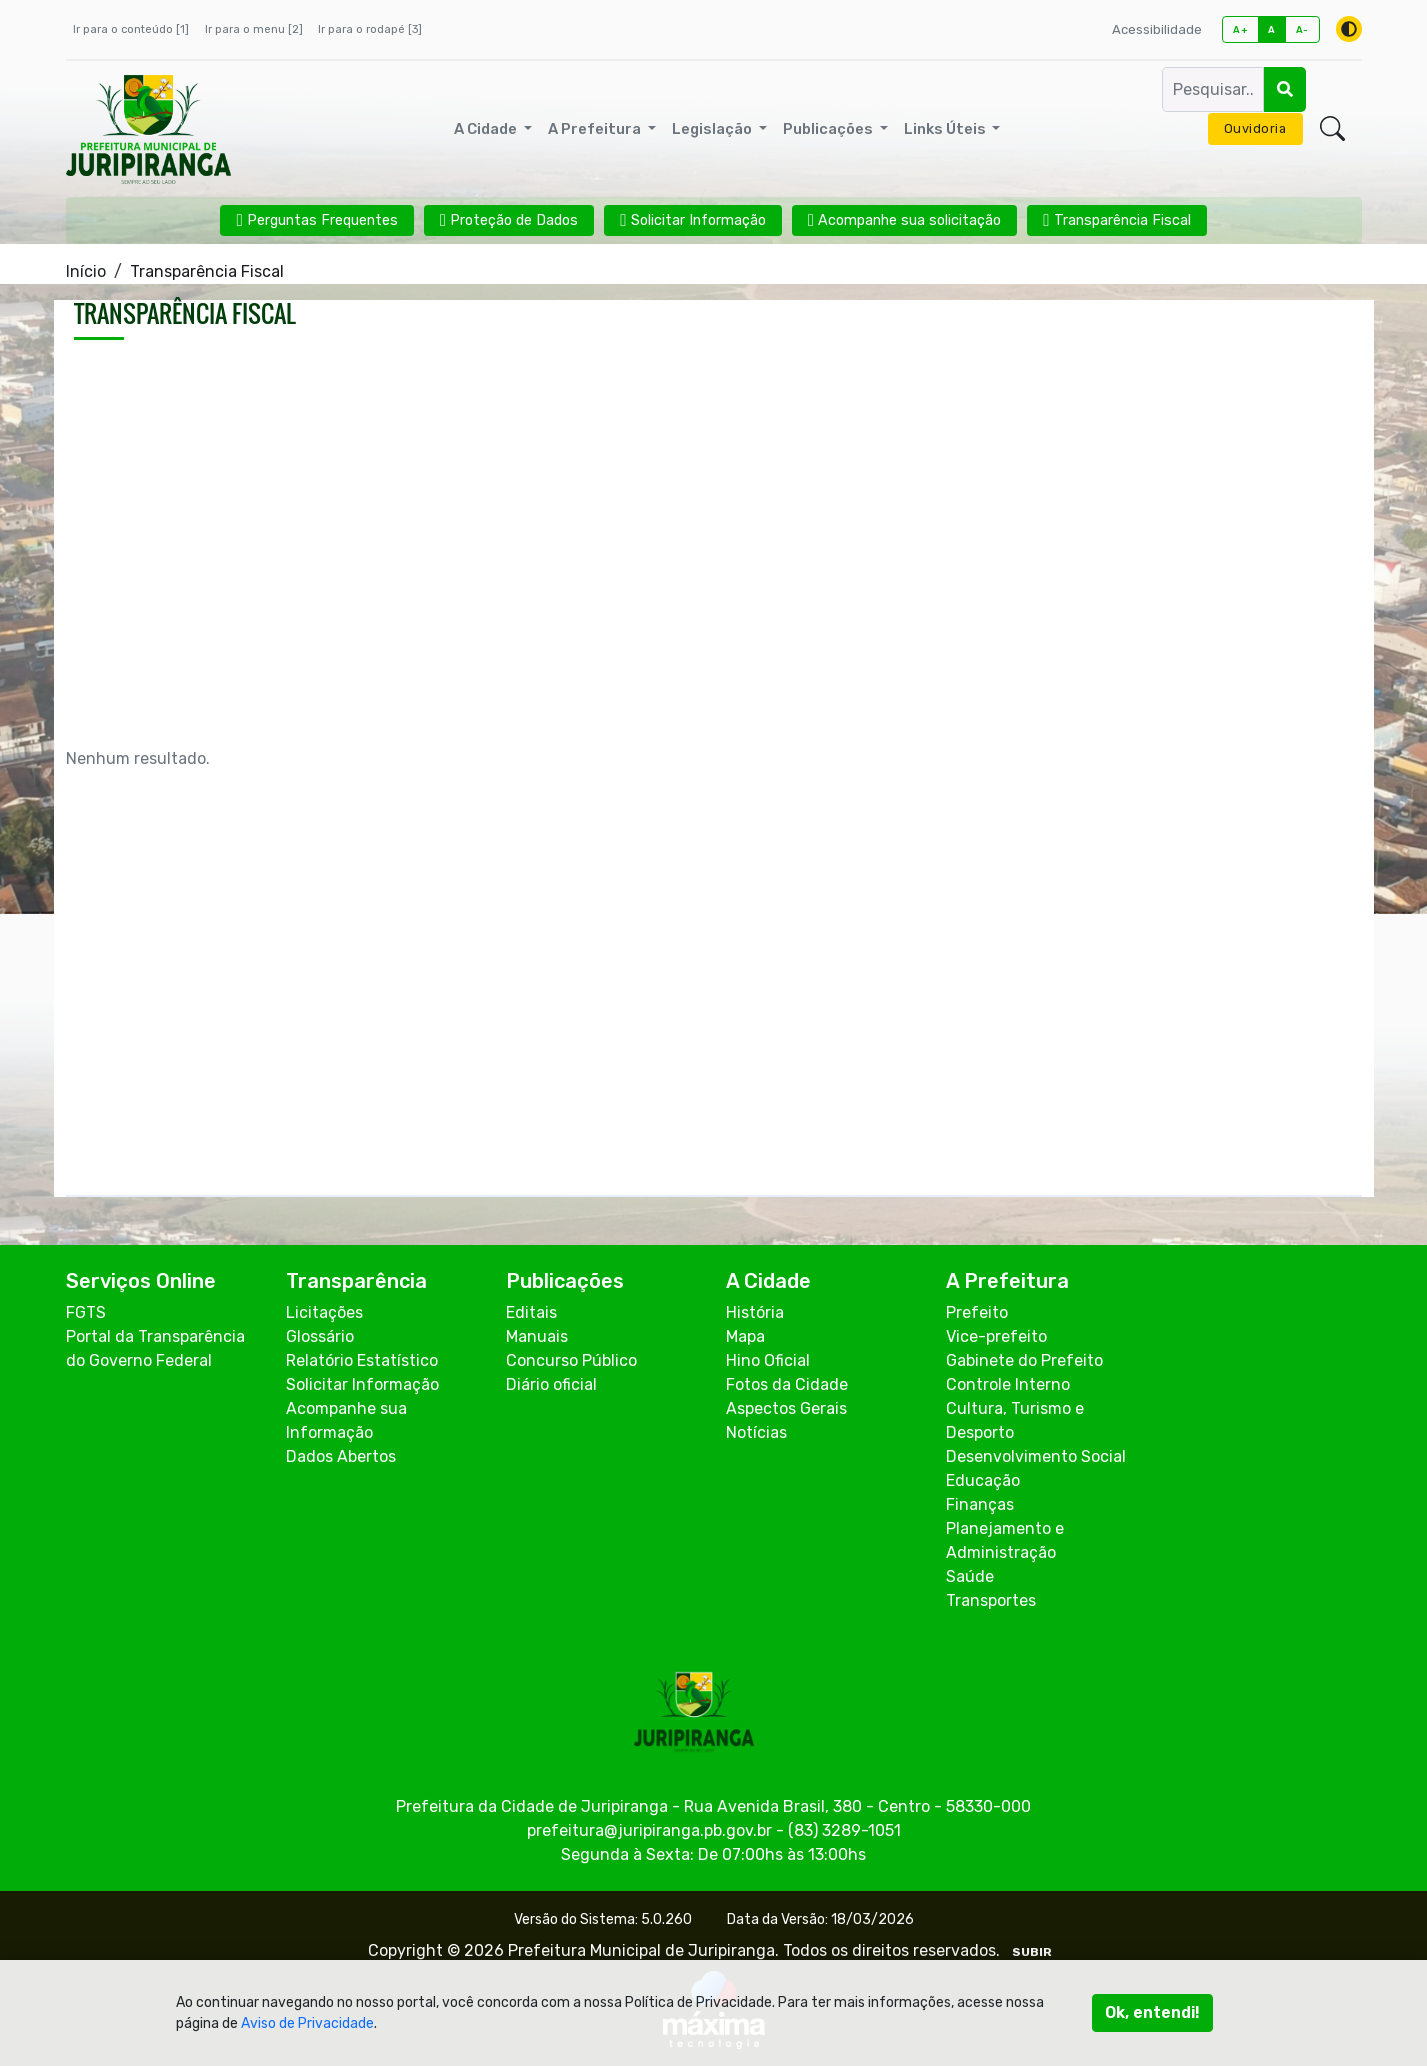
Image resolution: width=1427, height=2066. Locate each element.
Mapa (745, 1336)
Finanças (980, 1504)
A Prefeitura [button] (596, 129)
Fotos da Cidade (787, 1384)
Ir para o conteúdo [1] (131, 29)
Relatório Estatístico (362, 1360)
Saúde (970, 1576)
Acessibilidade (1157, 29)
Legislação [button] (713, 129)
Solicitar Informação (362, 1384)
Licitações (324, 1312)
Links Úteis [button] (946, 129)
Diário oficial (551, 1384)
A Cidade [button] (487, 129)
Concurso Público (571, 1360)
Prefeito (977, 1312)
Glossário (320, 1336)
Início (86, 271)
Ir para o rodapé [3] (370, 29)
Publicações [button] (829, 129)
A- (1302, 29)
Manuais (537, 1336)
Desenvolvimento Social (1036, 1456)
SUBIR (1032, 1952)
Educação (983, 1480)
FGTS (86, 1312)
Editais (531, 1312)
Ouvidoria (1255, 128)
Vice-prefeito (996, 1336)
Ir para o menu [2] (254, 29)
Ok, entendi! (1152, 2012)
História (755, 1312)
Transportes (991, 1600)
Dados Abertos (341, 1456)
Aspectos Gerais (786, 1408)
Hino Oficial (768, 1360)
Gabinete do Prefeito (1024, 1360)
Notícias (756, 1432)
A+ (1240, 29)
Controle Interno (1008, 1384)
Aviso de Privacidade (307, 2023)
